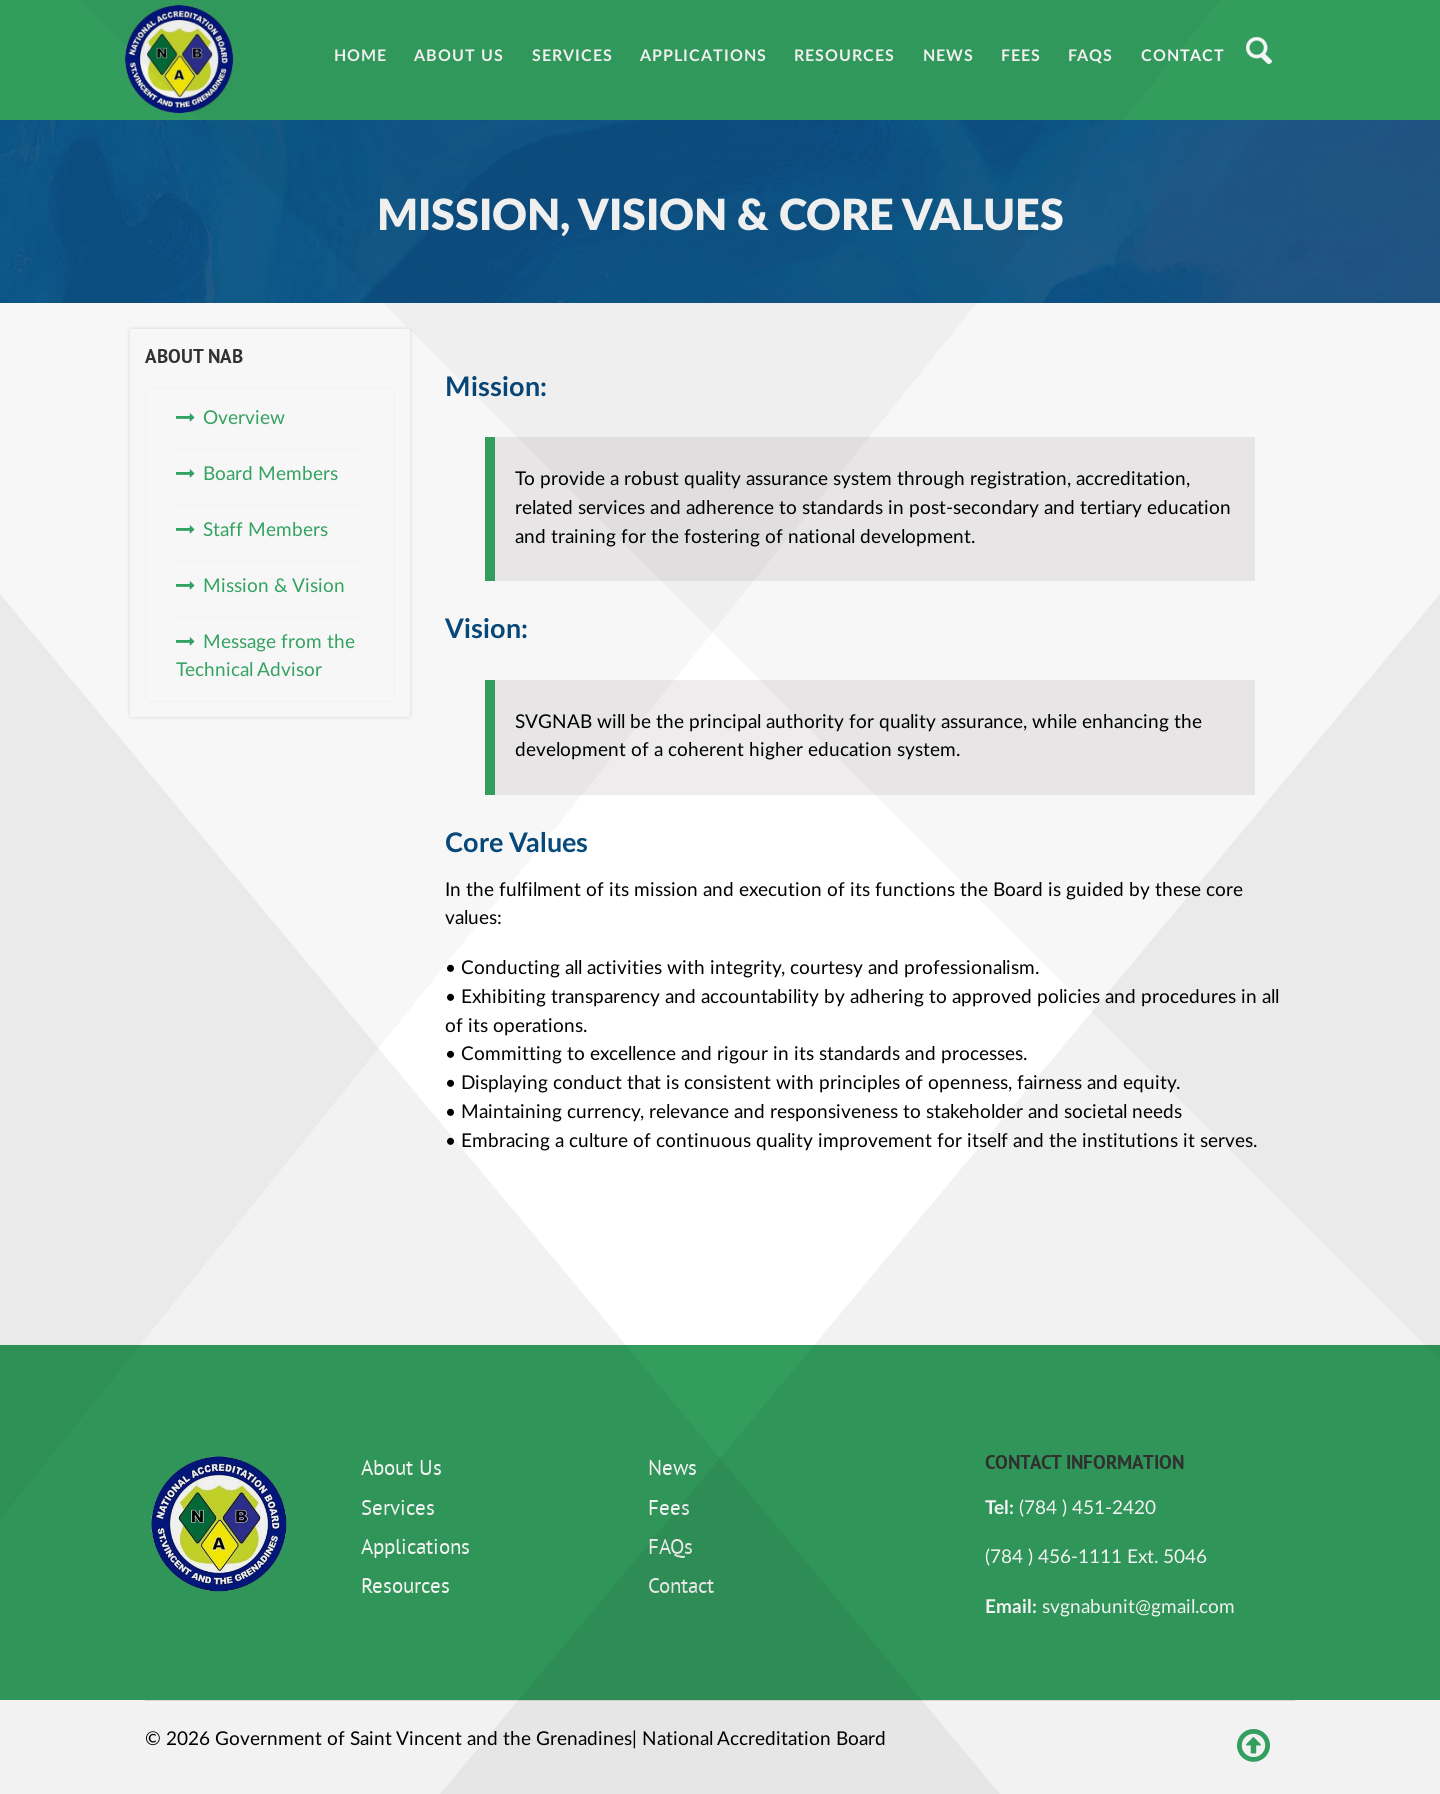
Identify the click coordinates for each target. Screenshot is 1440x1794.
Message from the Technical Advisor (265, 657)
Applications (415, 1549)
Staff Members (265, 530)
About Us (401, 1470)
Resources (405, 1588)
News (672, 1470)
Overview (244, 418)
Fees (669, 1510)
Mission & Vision (274, 586)
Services (398, 1510)
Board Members (270, 474)
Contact (681, 1588)
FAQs (670, 1549)
